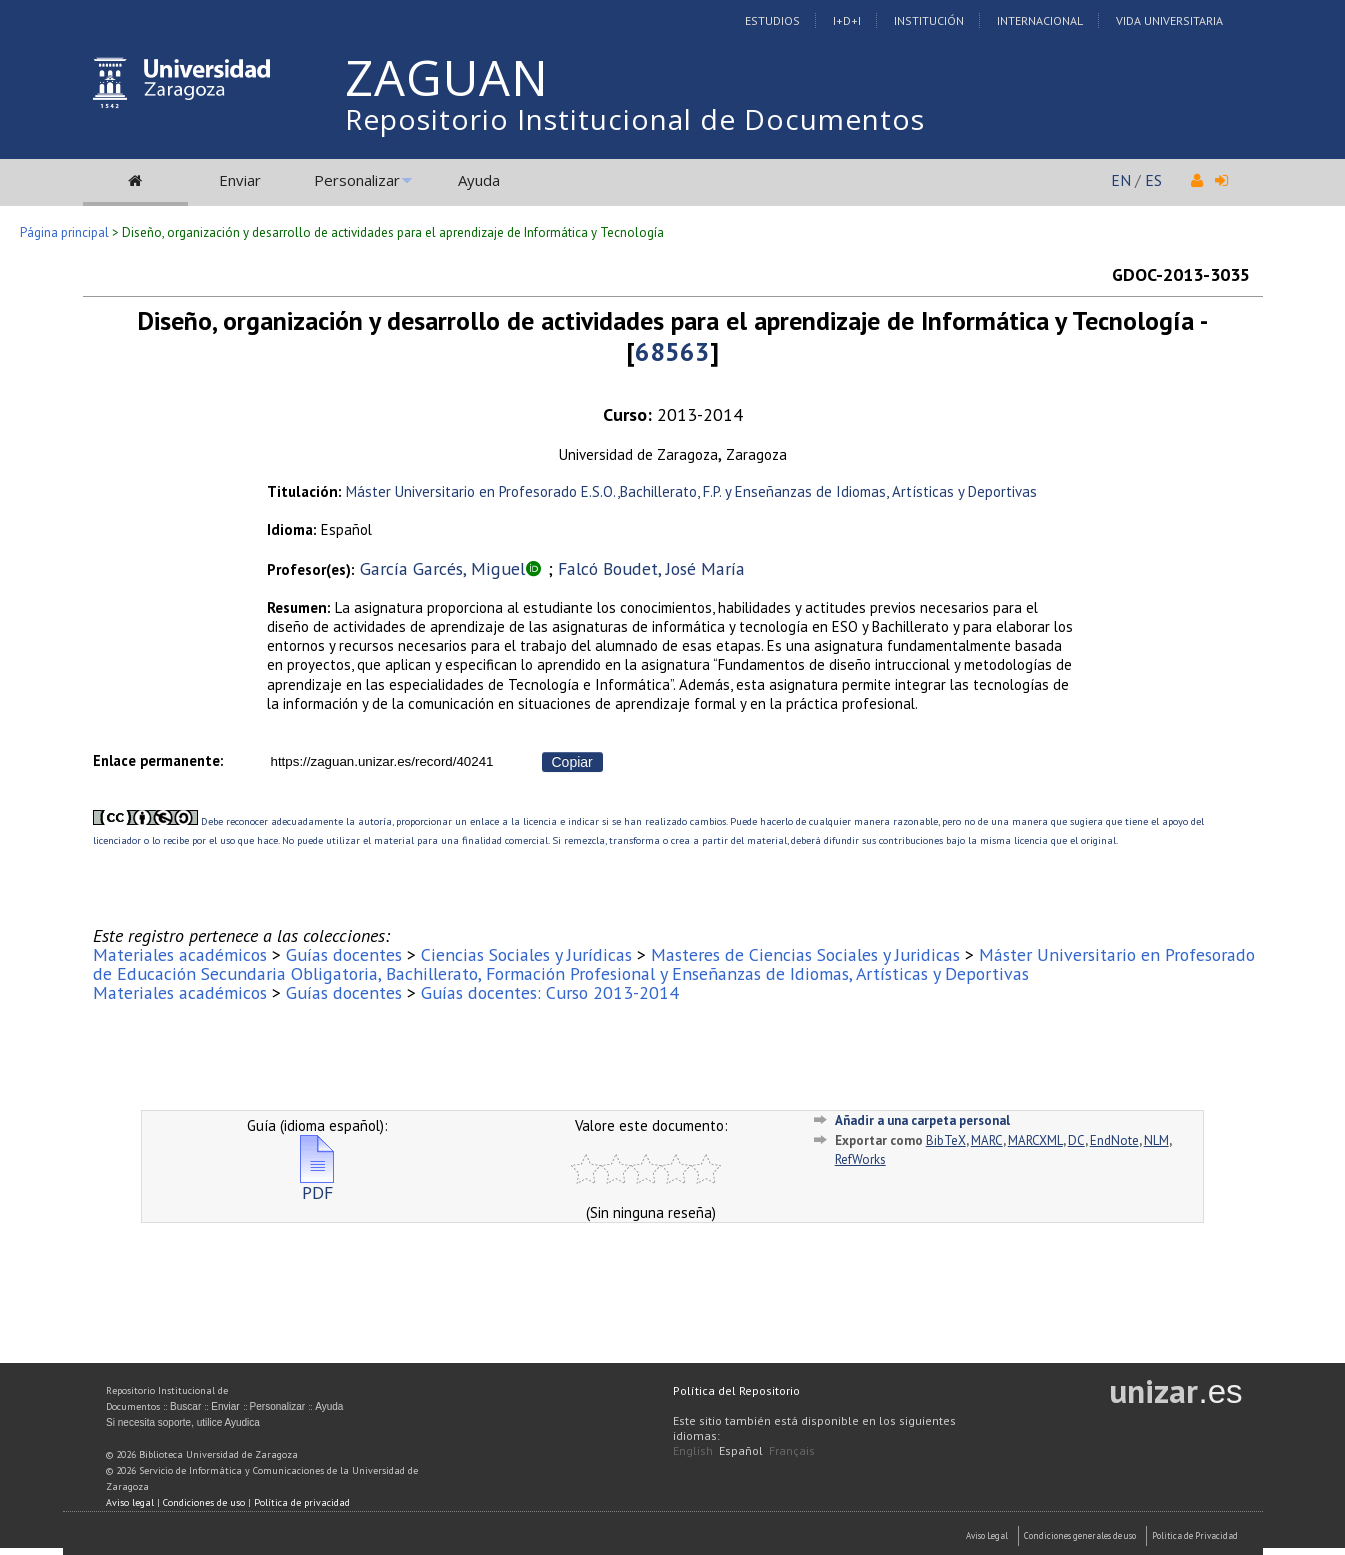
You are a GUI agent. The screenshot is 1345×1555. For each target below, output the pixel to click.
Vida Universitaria (1169, 20)
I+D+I (847, 20)
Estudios (772, 20)
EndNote (1114, 1140)
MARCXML (1035, 1140)
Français (792, 1450)
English (693, 1450)
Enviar (240, 180)
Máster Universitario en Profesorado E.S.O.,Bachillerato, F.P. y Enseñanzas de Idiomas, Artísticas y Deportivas (691, 491)
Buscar (185, 1406)
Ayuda (479, 180)
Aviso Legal (987, 1535)
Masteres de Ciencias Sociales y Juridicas (805, 954)
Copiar (572, 762)
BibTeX (946, 1140)
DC (1076, 1140)
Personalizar (357, 180)
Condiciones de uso (204, 1502)
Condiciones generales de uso (1080, 1535)
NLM (1156, 1140)
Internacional (1040, 20)
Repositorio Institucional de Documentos (635, 119)
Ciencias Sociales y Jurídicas (526, 954)
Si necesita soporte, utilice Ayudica (183, 1422)
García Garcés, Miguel (442, 568)
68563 (672, 351)
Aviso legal (130, 1502)
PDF (317, 1184)
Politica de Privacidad (1195, 1535)
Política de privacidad (302, 1502)
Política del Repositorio (736, 1390)
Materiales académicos (180, 954)
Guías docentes (344, 954)
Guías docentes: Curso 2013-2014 (550, 992)
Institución (929, 20)
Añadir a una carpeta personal (922, 1120)
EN (1121, 180)
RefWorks (860, 1159)
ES (1153, 180)
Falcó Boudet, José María (651, 568)
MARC (987, 1140)
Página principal (64, 232)
